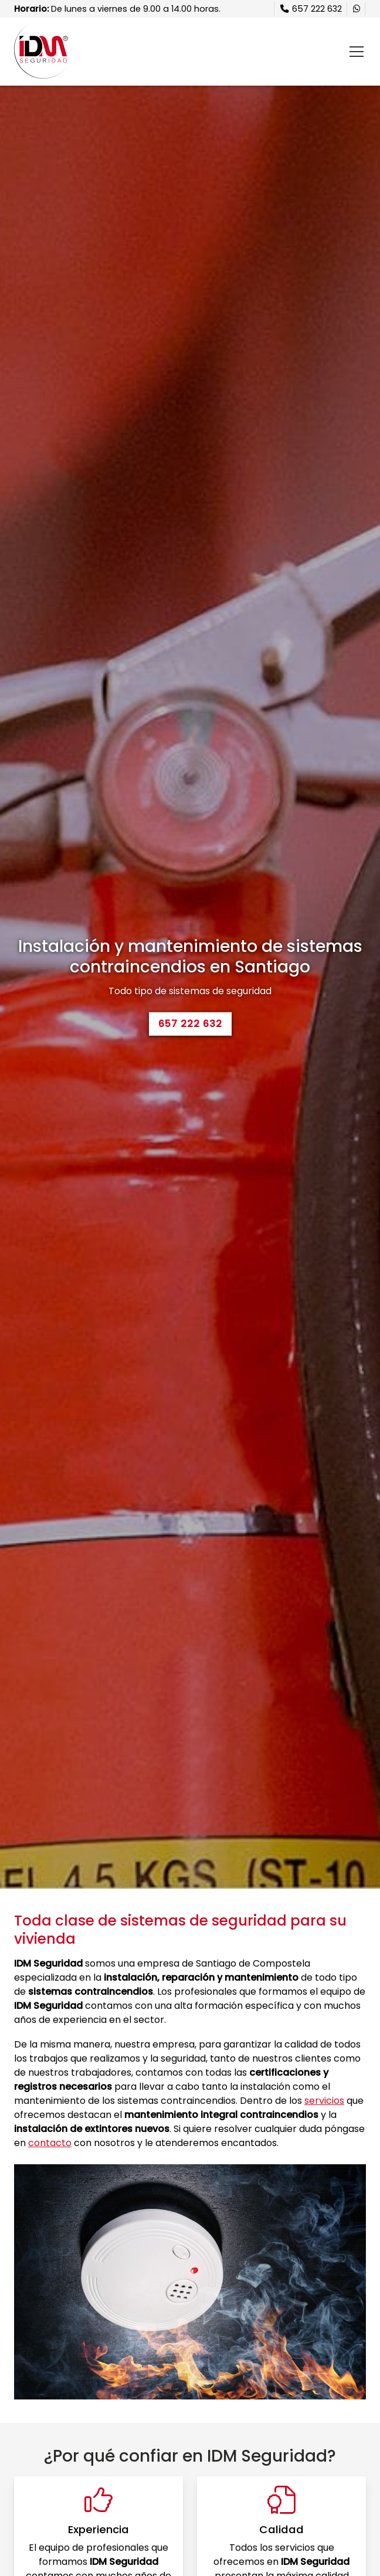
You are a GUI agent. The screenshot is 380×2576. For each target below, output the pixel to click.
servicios (324, 2100)
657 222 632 (190, 1024)
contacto (50, 2143)
